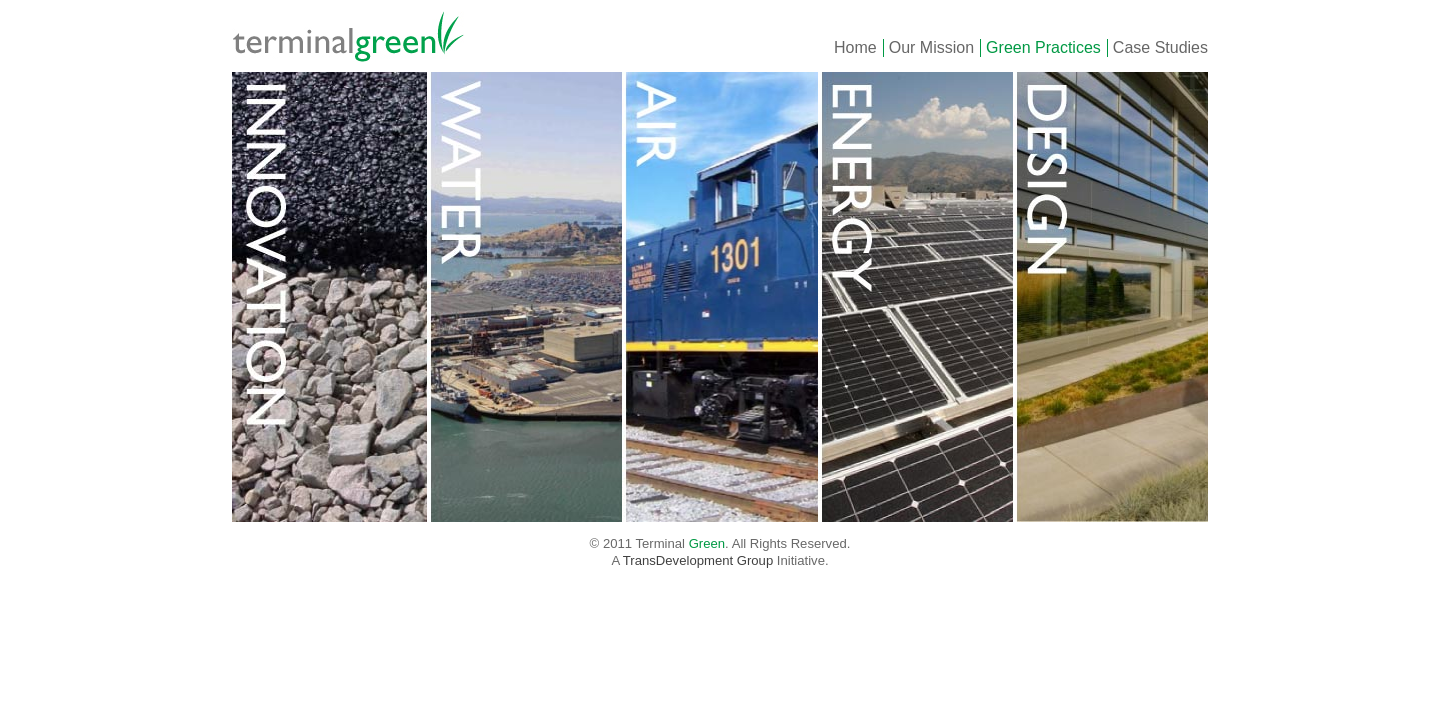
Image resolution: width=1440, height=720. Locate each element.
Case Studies (1160, 47)
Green (357, 36)
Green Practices (1043, 47)
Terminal (680, 543)
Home (855, 47)
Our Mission (931, 47)
